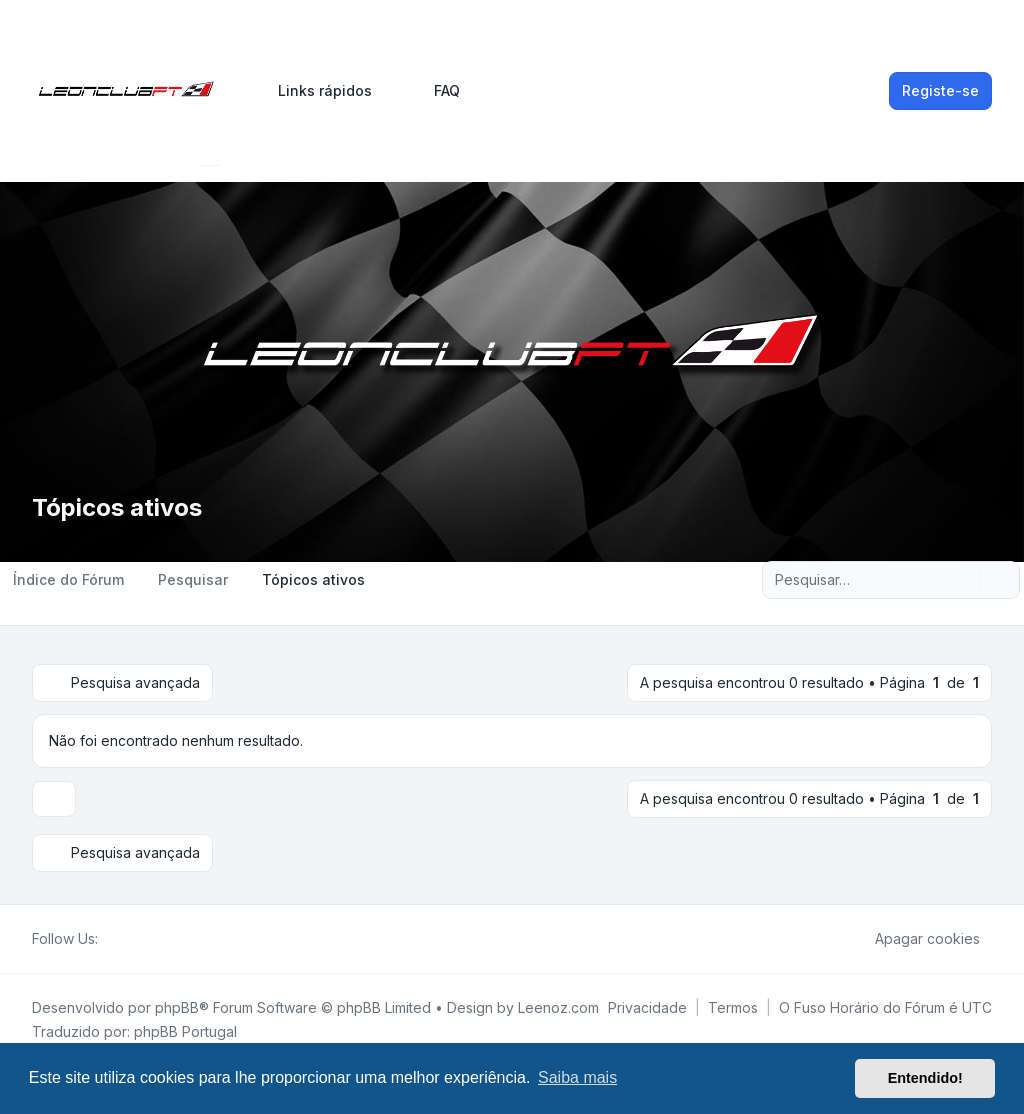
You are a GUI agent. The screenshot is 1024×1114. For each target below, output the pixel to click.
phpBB (177, 1007)
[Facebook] (110, 939)
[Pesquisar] (963, 580)
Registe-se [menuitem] (940, 90)
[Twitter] (126, 939)
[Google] (158, 939)
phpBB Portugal (185, 1031)
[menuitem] (316, 91)
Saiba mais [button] (577, 1077)
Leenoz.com (558, 1007)
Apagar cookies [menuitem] (914, 939)
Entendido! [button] (925, 1078)
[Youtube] (142, 939)
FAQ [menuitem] (434, 91)
